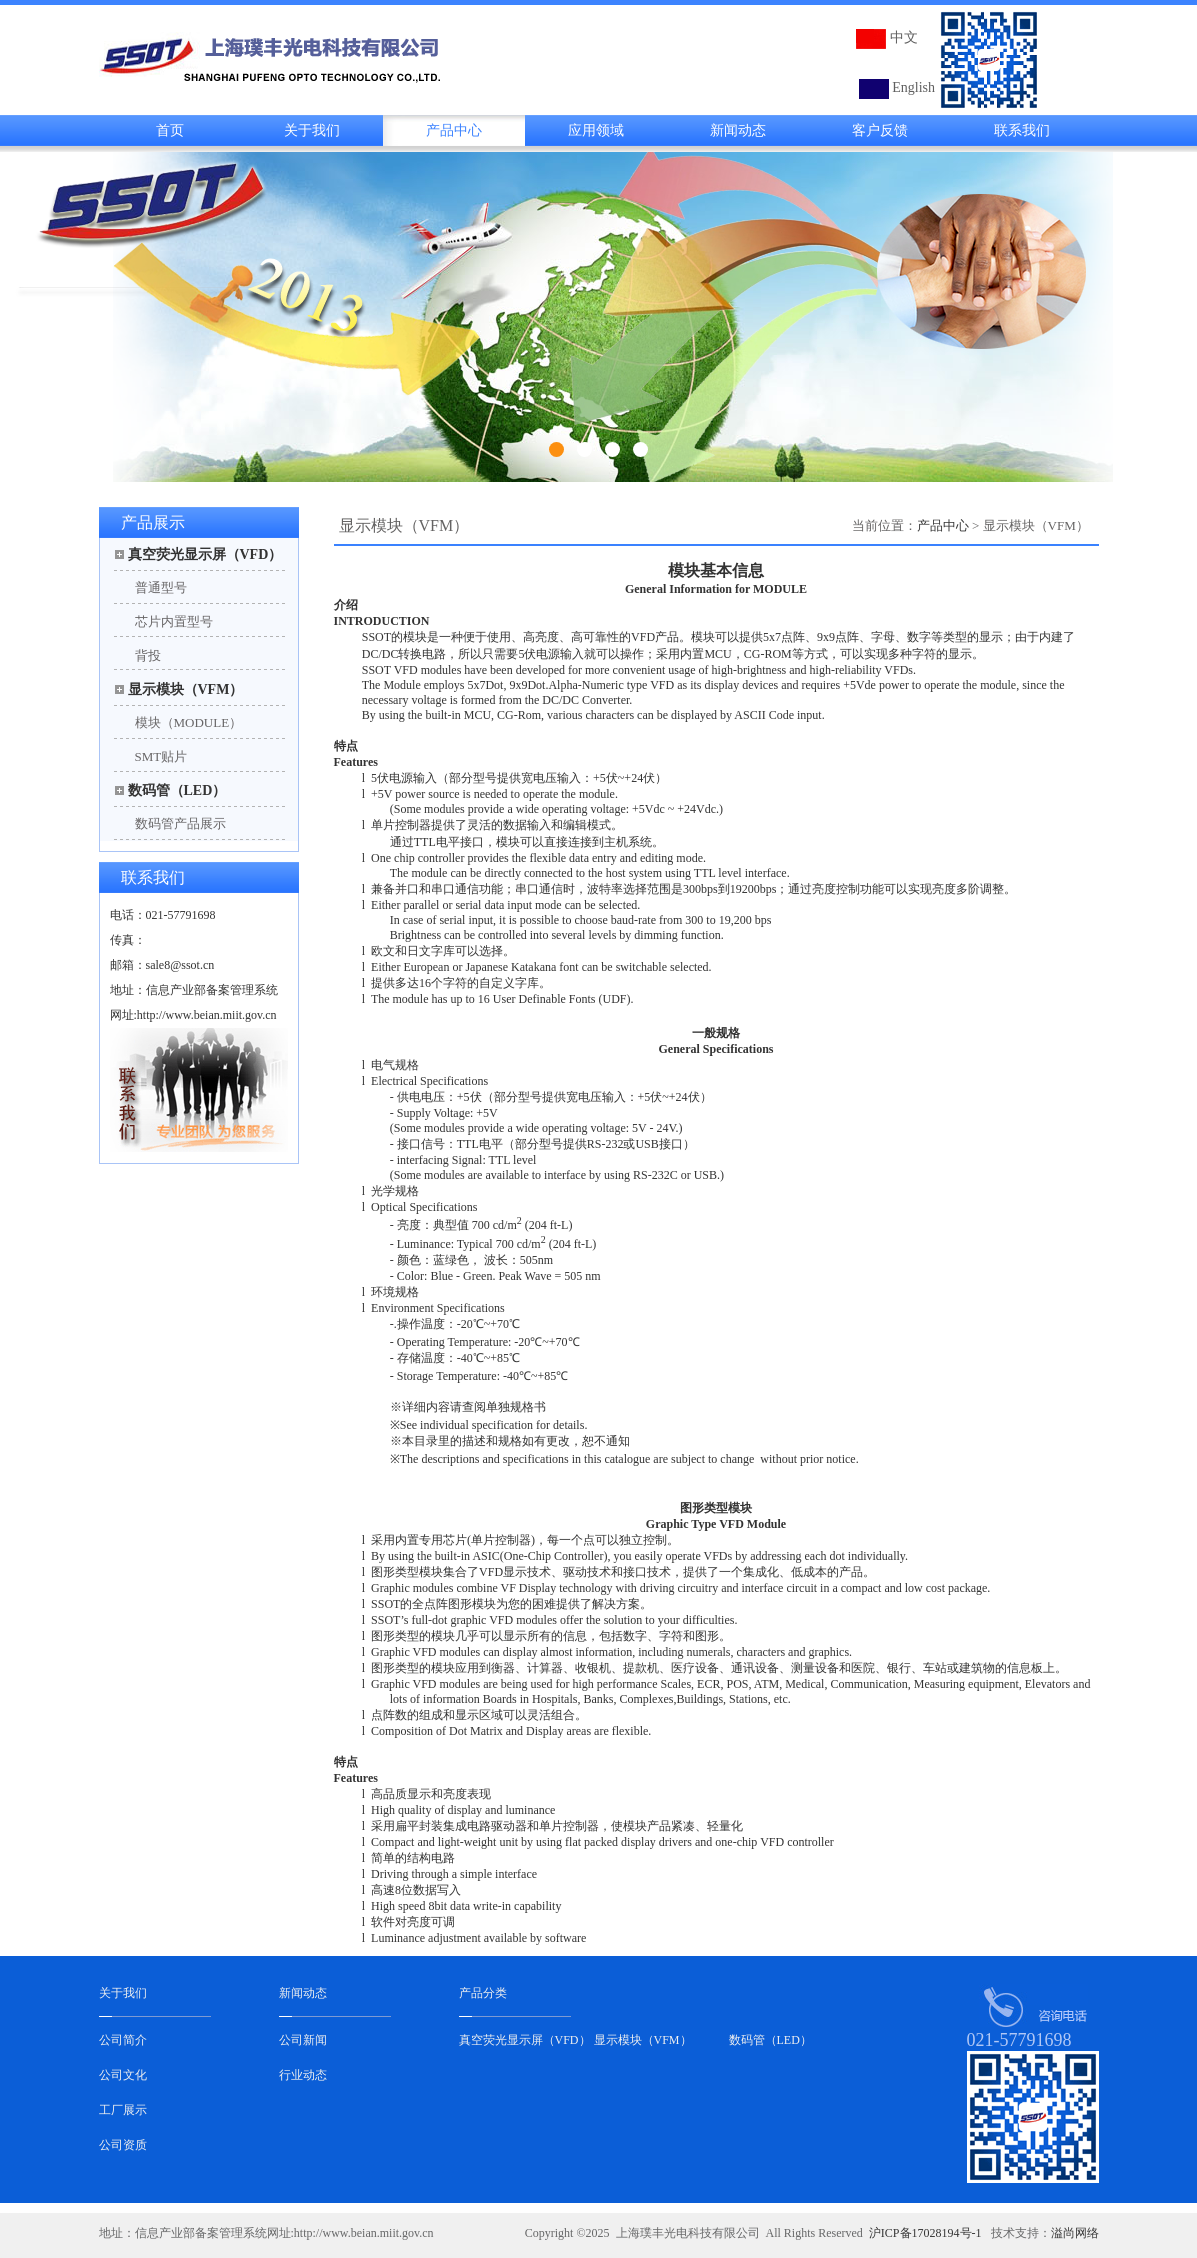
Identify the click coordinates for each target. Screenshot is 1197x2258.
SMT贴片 (161, 756)
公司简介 (123, 2040)
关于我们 (312, 130)
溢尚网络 (1075, 2233)
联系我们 (1022, 130)
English (913, 87)
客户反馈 (880, 130)
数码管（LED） (177, 790)
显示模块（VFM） (186, 689)
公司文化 (123, 2075)
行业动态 (303, 2075)
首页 (170, 130)
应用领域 (596, 130)
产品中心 (454, 130)
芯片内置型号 (174, 621)
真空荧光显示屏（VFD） (205, 554)
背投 (148, 655)
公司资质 (123, 2145)
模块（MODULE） (189, 722)
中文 (904, 37)
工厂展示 (123, 2110)
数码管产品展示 (180, 823)
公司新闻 (303, 2040)
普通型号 (161, 587)
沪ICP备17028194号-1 (925, 2233)
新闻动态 (738, 130)
